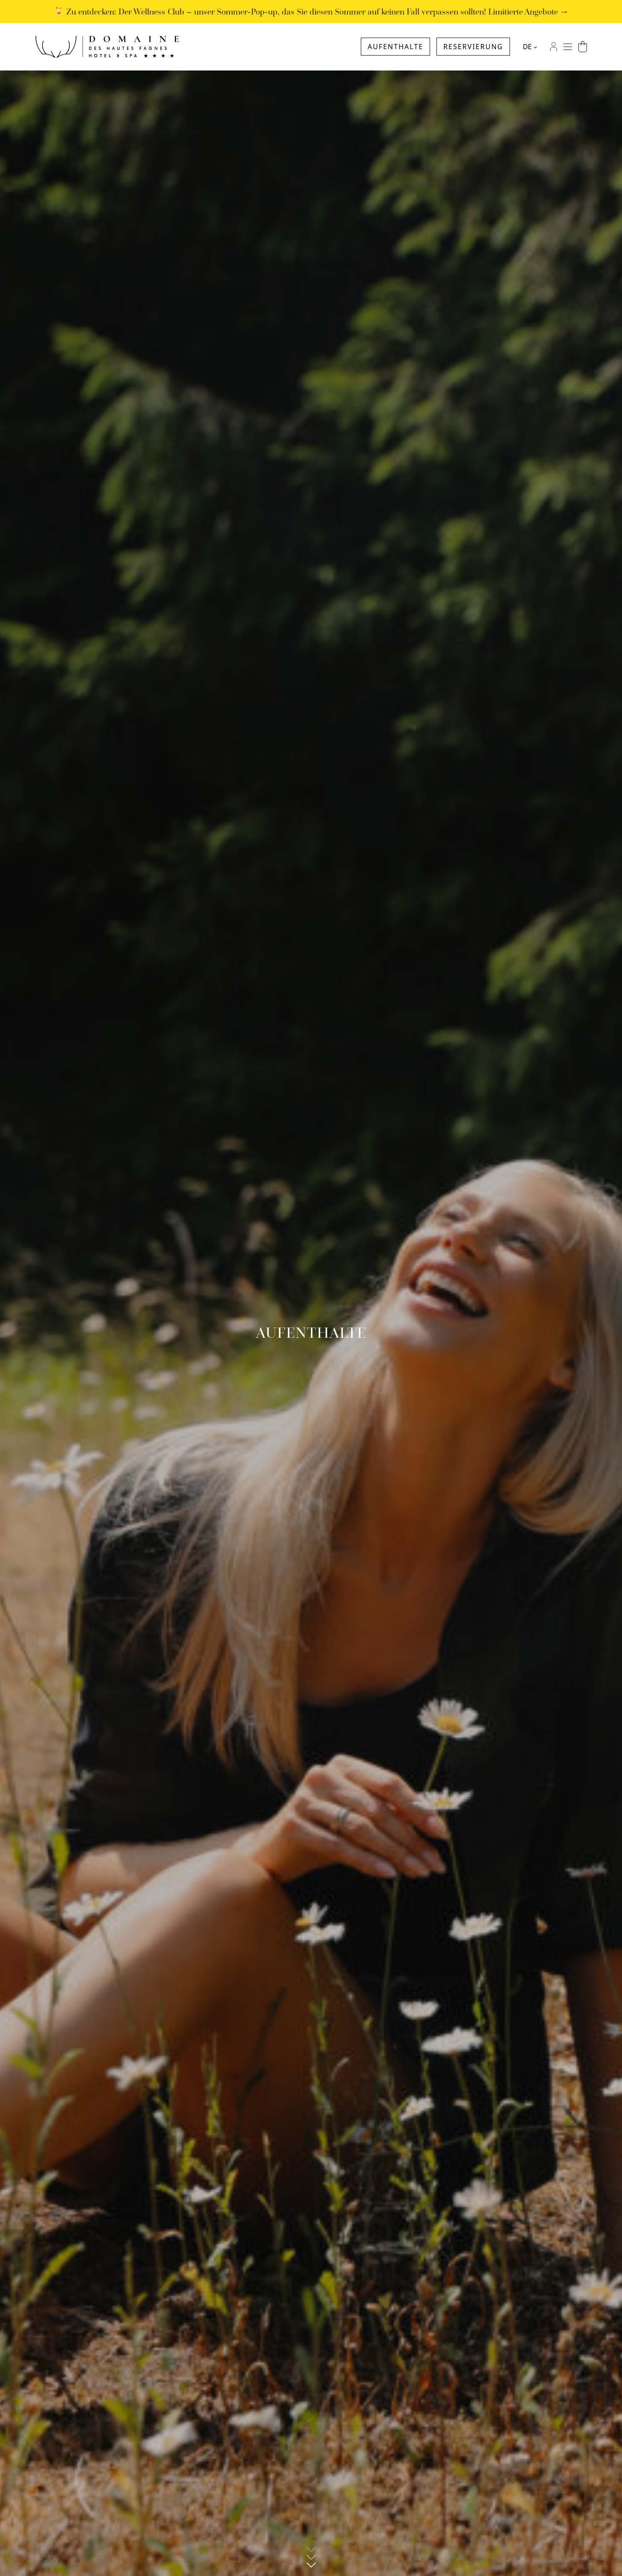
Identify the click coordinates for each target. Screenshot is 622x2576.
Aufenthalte (395, 46)
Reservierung (473, 46)
